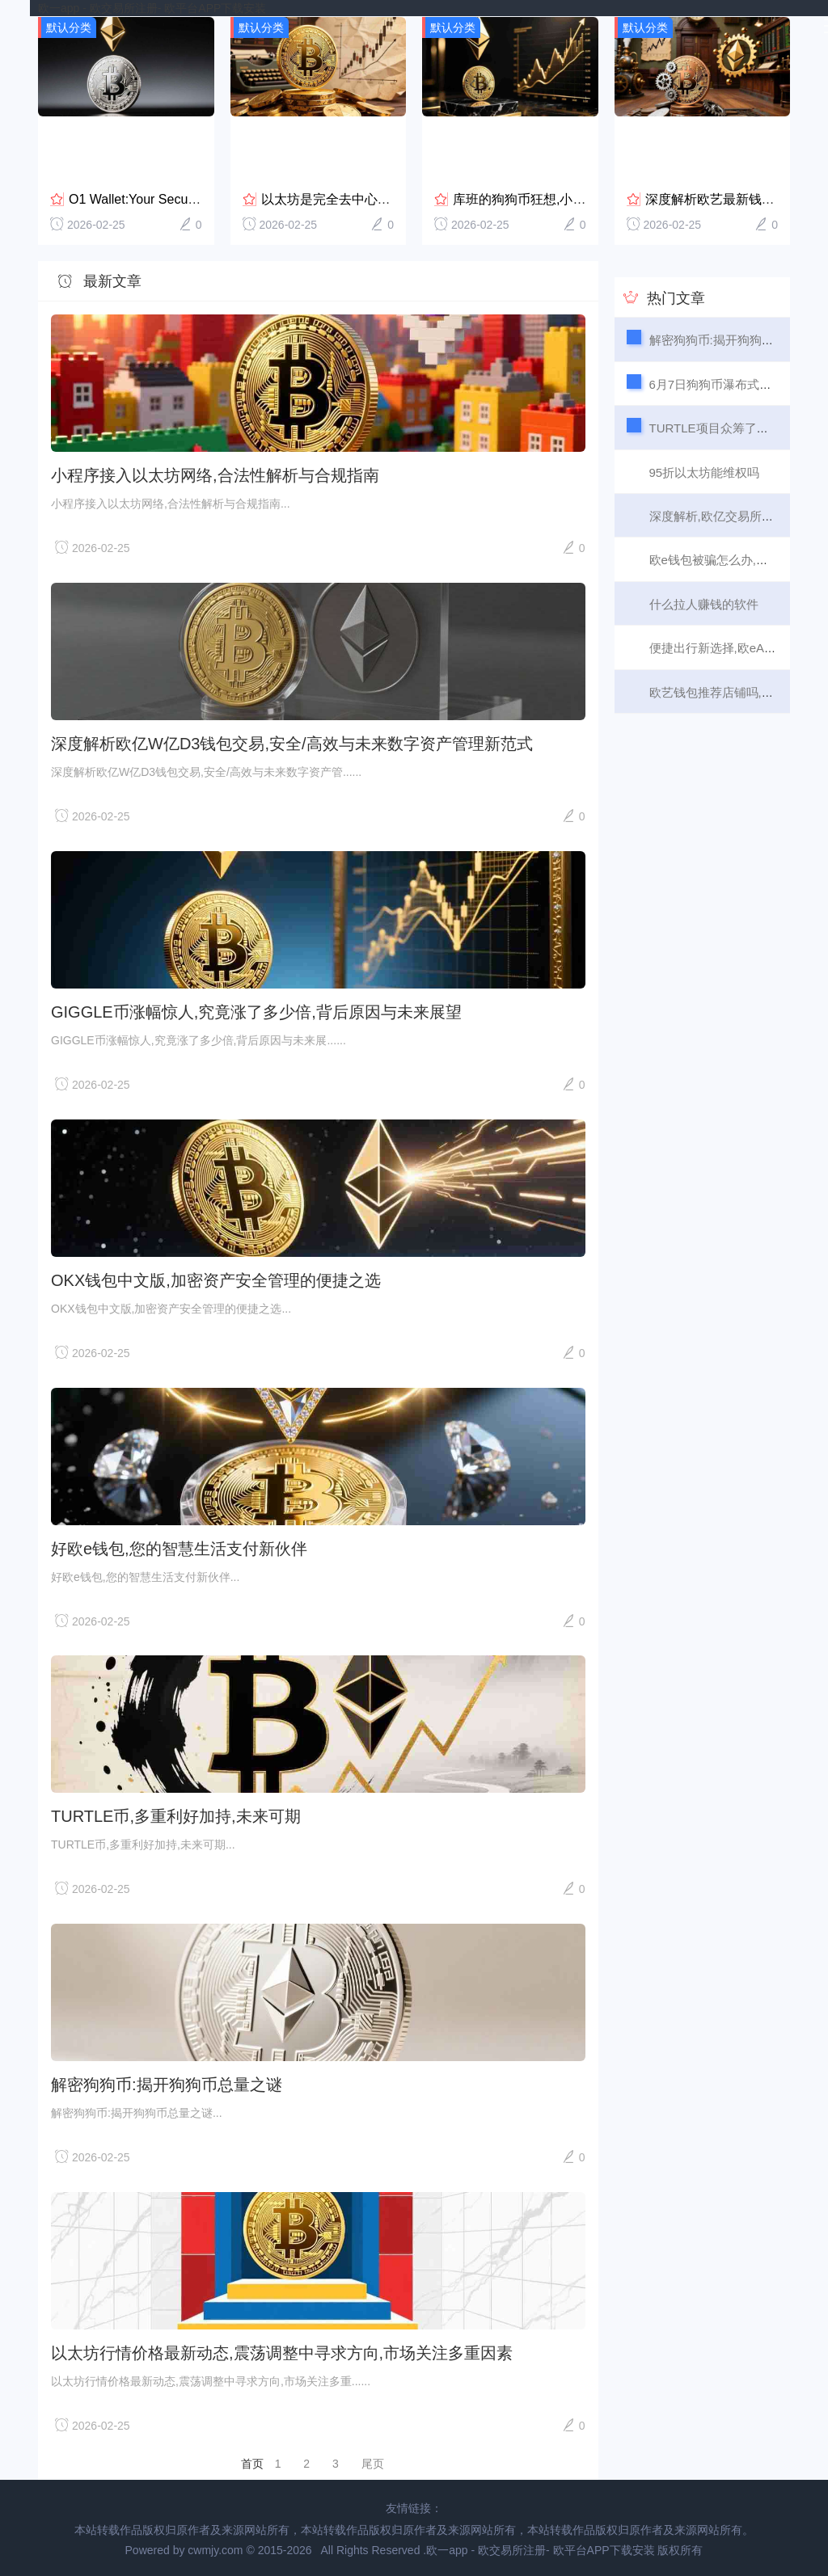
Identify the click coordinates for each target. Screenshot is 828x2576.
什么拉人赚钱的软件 (703, 603)
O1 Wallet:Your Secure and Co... (162, 198)
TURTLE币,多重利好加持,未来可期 (176, 1815)
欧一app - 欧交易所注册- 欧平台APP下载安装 (152, 8)
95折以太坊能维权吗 (704, 471)
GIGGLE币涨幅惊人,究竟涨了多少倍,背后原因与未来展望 (256, 1011)
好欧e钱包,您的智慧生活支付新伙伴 (179, 1547)
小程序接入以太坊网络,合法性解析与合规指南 (215, 474)
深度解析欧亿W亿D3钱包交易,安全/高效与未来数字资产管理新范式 (292, 743)
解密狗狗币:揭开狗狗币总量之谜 (166, 2084)
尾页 (372, 2462)
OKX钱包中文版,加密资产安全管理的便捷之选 (216, 1279)
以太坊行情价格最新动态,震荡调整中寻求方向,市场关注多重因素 (282, 2352)
